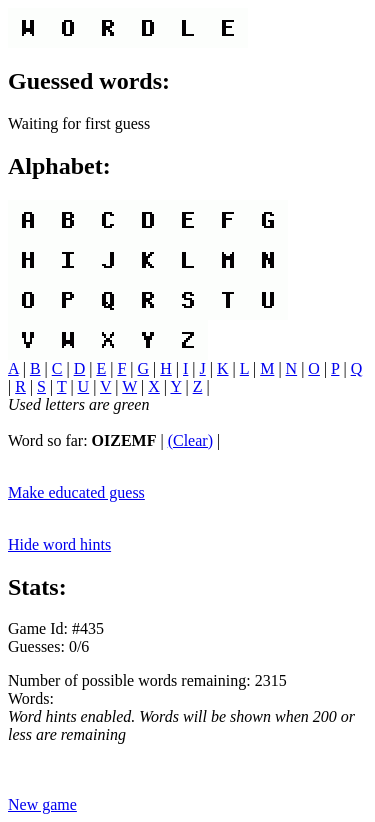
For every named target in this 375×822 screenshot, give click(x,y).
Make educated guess (76, 492)
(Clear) (190, 440)
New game (42, 804)
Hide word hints (59, 544)
